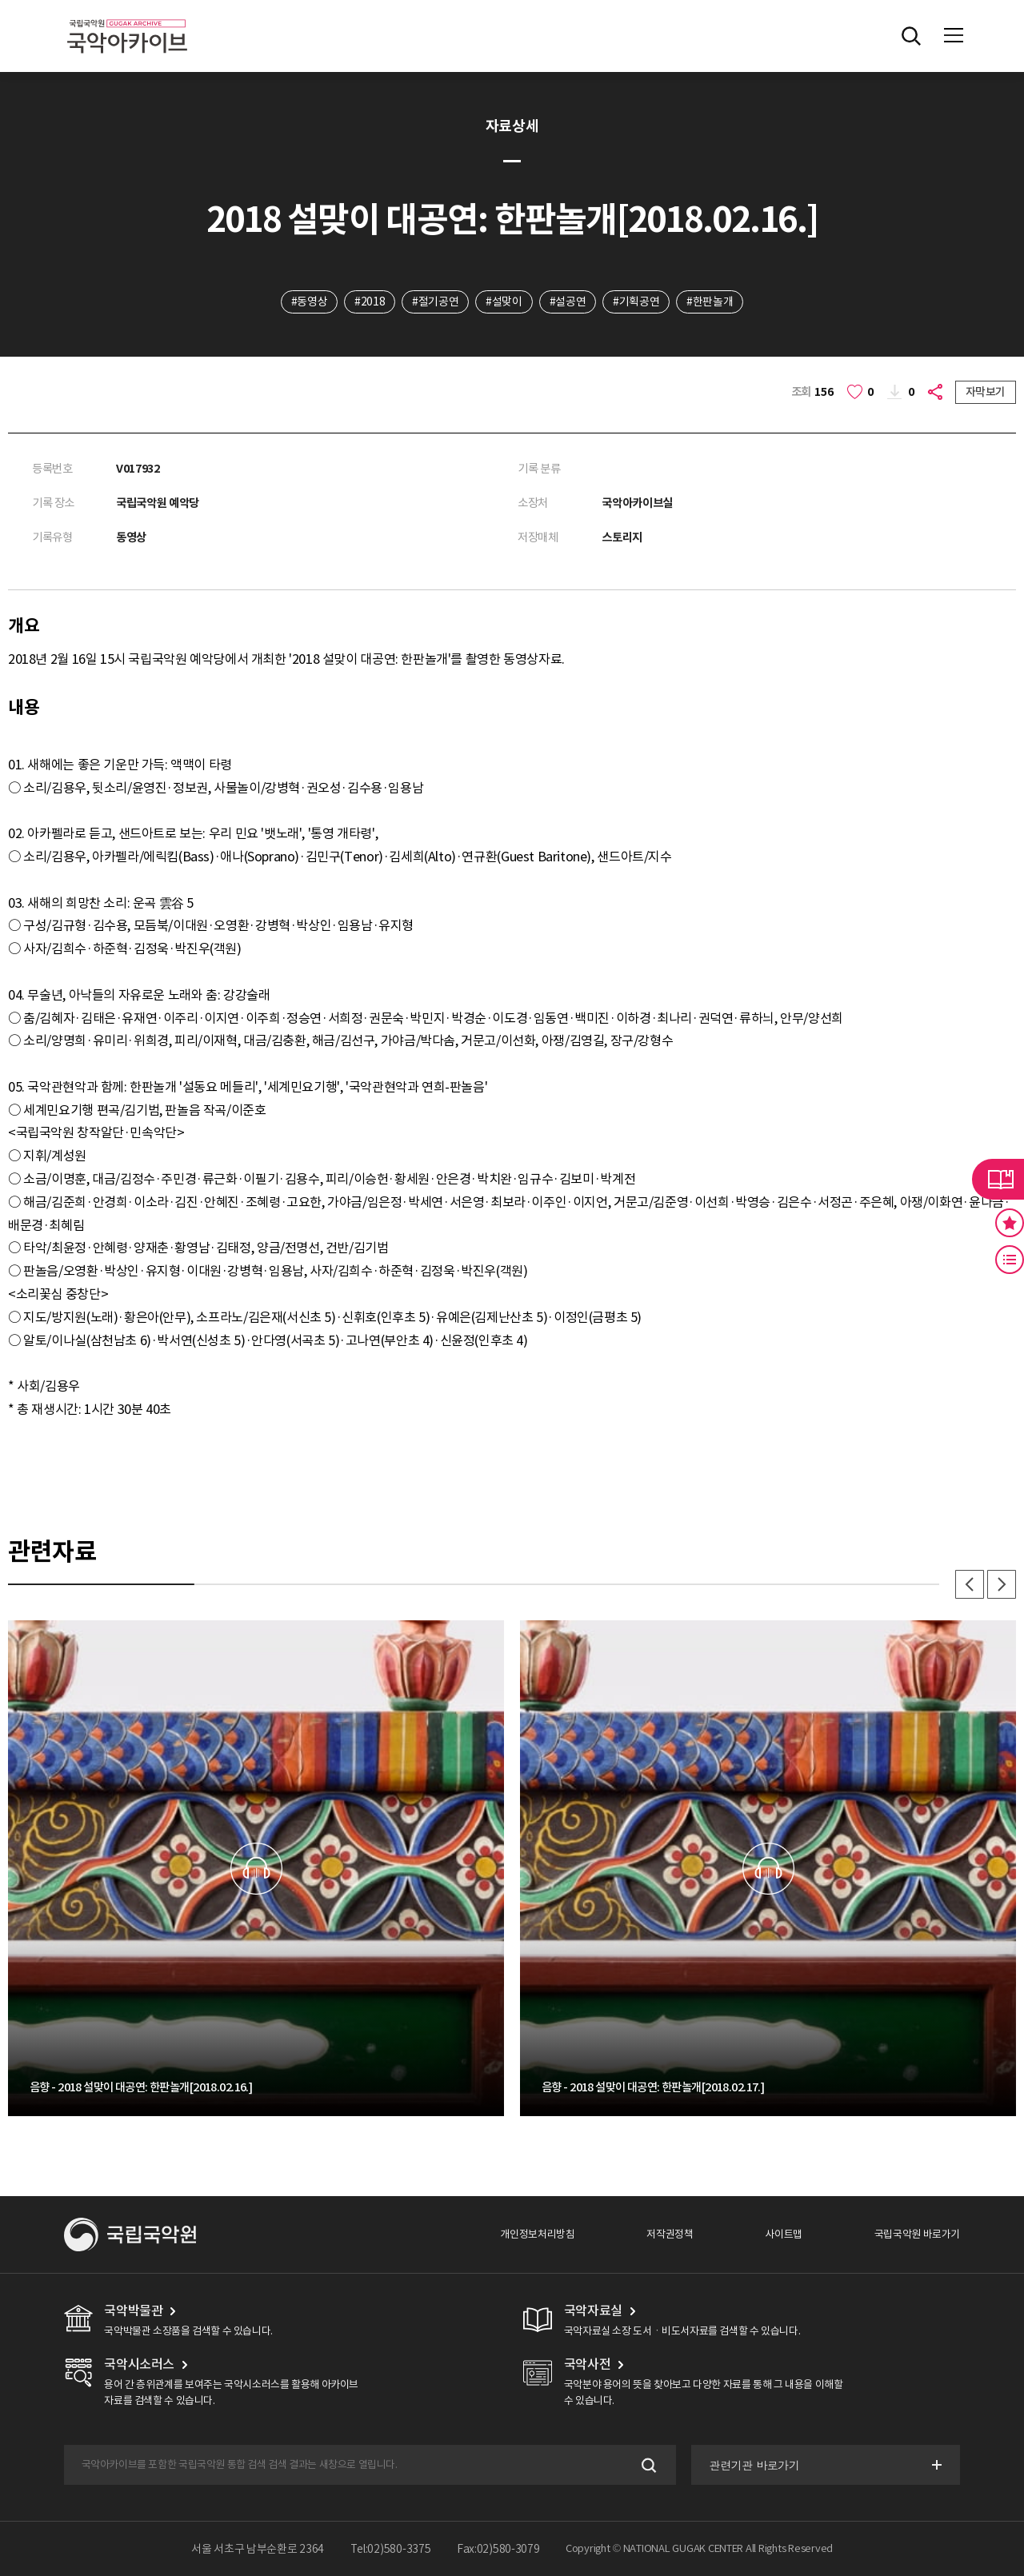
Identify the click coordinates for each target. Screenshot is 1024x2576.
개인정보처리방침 (537, 2234)
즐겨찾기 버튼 (1009, 1222)
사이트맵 (783, 2234)
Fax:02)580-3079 (498, 2549)
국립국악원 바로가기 (917, 2234)
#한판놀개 (709, 301)
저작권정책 (669, 2234)
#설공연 (568, 301)
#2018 (369, 301)
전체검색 (911, 36)
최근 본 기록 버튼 (1009, 1259)
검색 (647, 2465)
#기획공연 (636, 301)
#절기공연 (435, 301)
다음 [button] (1001, 1584)
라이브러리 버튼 (998, 1179)
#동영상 (309, 301)
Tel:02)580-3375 (390, 2549)
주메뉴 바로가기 (0, 0)
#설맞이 (504, 301)
